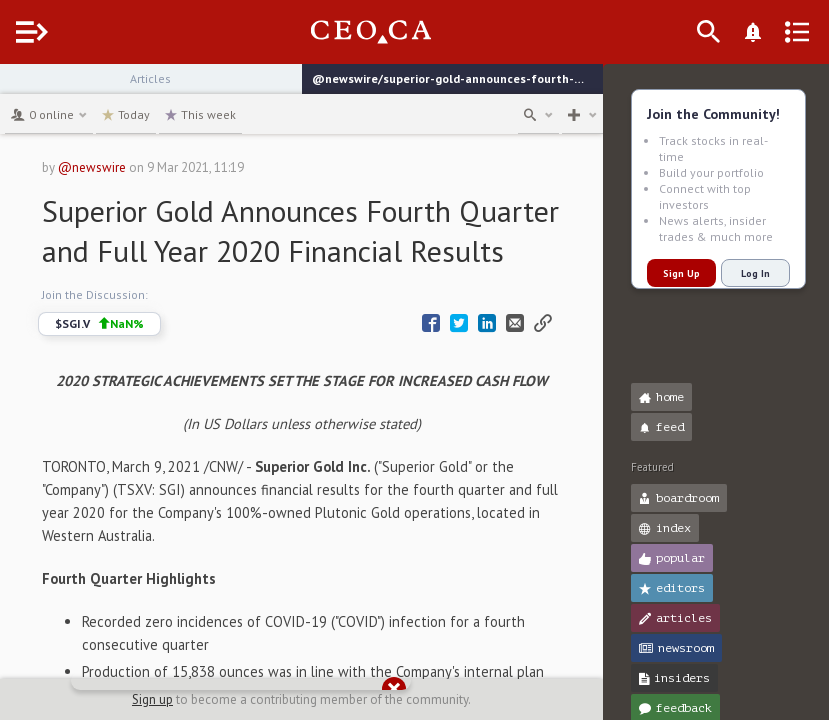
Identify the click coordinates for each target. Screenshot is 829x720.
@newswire (129, 167)
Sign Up (681, 273)
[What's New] (785, 32)
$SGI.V (136, 364)
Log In (755, 273)
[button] (20, 88)
